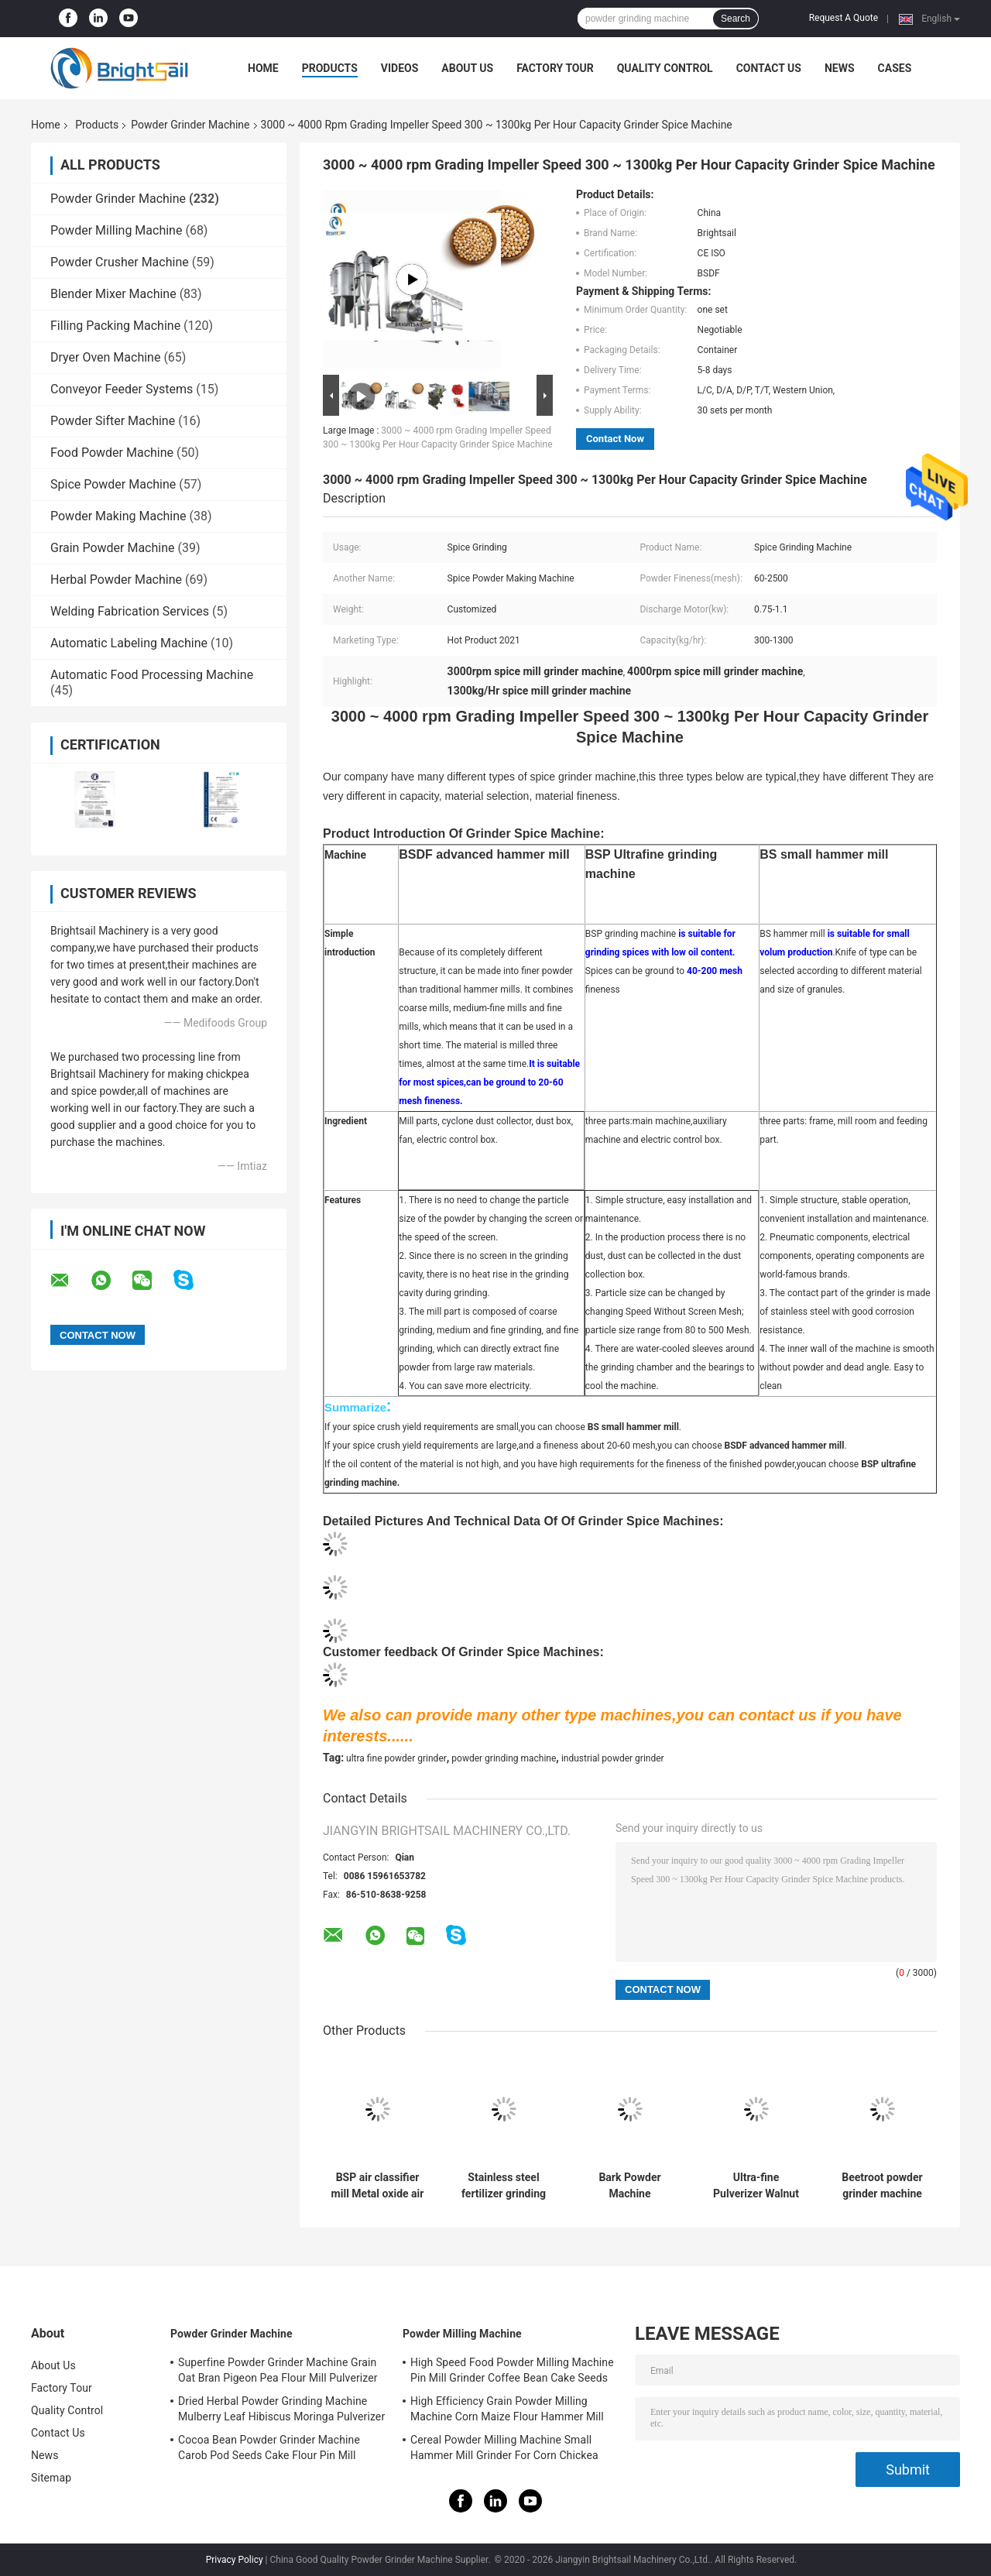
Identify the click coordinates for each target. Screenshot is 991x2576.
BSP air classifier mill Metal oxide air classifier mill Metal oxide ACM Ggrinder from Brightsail (377, 2185)
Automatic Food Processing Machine (151, 674)
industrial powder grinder (612, 1758)
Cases (895, 68)
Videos (400, 68)
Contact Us (768, 68)
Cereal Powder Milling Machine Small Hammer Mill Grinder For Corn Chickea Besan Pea (504, 2450)
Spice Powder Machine (113, 484)
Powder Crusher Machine (119, 262)
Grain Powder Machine (112, 547)
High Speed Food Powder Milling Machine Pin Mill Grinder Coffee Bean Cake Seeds (512, 2370)
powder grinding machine (503, 1758)
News (840, 68)
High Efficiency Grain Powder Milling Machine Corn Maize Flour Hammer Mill (507, 2409)
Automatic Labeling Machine (128, 643)
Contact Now (615, 438)
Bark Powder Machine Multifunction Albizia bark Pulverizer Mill (630, 2185)
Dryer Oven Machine (105, 357)
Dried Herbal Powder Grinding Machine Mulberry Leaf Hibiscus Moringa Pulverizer (281, 2409)
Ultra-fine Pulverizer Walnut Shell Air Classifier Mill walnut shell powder (756, 2185)
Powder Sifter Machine (112, 420)
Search (735, 18)
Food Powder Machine (111, 452)
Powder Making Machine (118, 516)
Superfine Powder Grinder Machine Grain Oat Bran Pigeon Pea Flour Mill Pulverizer (278, 2370)
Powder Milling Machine (116, 230)
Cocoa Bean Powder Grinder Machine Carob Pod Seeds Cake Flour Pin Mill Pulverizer (269, 2450)
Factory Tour (555, 68)
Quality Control (665, 68)
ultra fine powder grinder (396, 1758)
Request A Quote (843, 17)
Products (330, 68)
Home (263, 68)
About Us (467, 68)
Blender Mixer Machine (113, 293)
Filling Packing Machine (115, 325)
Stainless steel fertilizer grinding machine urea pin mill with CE (503, 2185)
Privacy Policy (234, 2559)
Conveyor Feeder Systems (121, 389)
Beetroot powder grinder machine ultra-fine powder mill (882, 2185)
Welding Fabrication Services (129, 611)
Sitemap (51, 2477)
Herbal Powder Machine (116, 579)
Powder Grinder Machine (190, 124)
